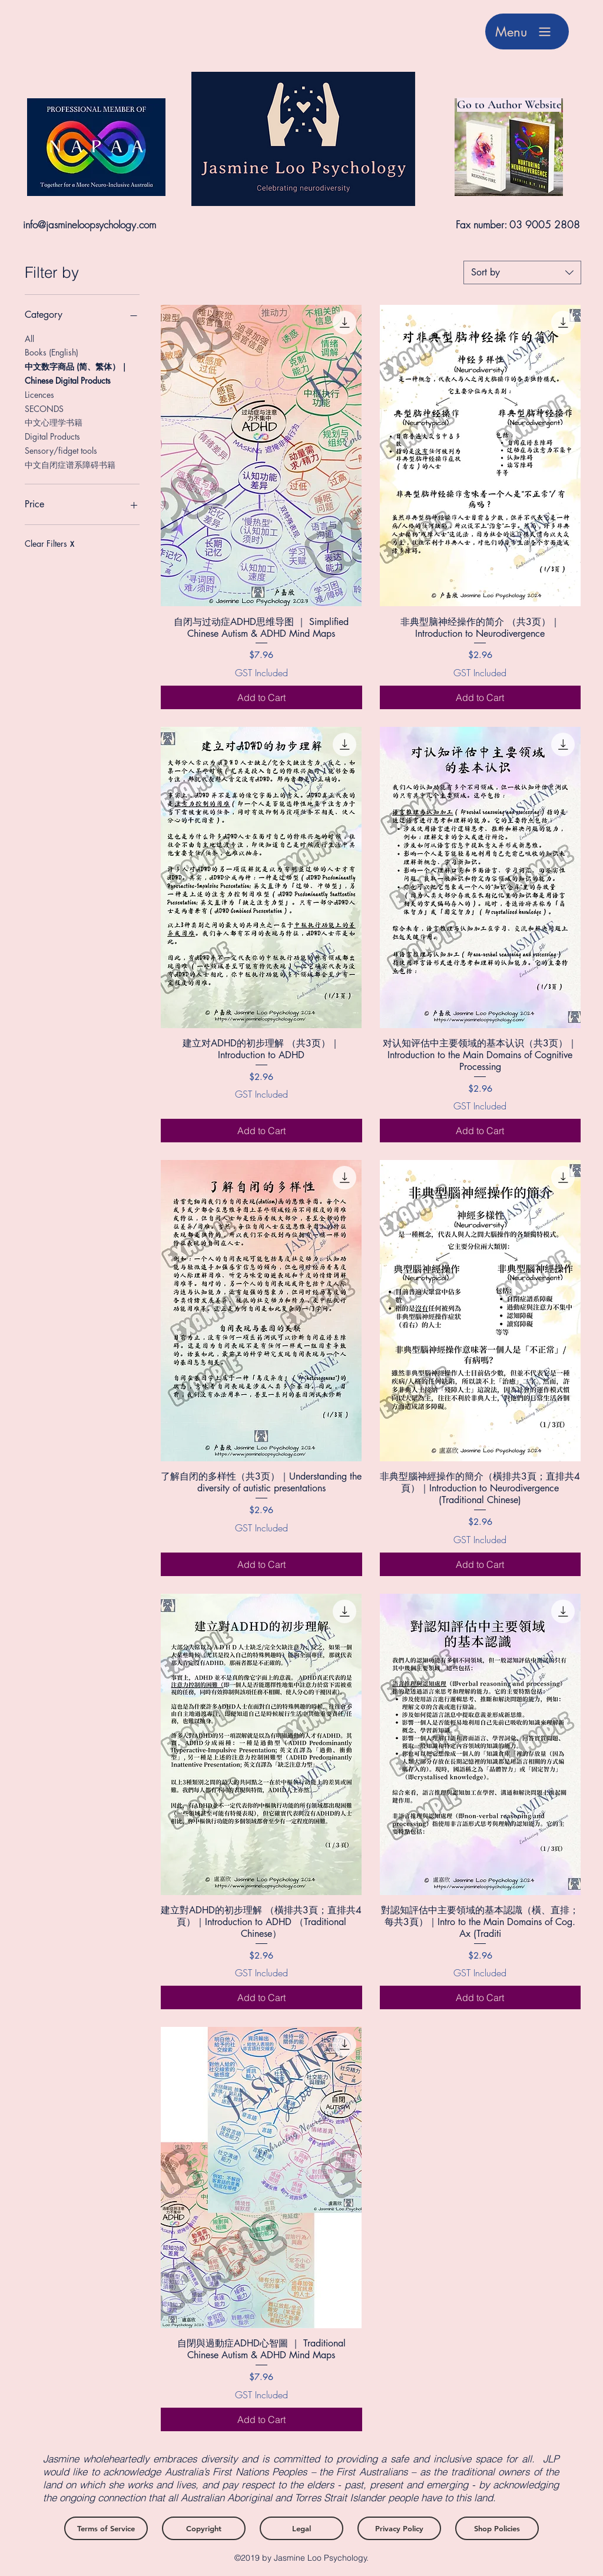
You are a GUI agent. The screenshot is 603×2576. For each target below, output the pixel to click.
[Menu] (527, 31)
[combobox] (522, 272)
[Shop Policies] (497, 2528)
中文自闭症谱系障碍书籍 (70, 464)
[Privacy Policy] (399, 2528)
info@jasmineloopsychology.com (89, 224)
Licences (39, 394)
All (29, 338)
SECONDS (44, 408)
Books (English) (51, 351)
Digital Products (52, 436)
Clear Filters (49, 543)
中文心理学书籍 (53, 422)
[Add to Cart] (261, 697)
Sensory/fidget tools (61, 450)
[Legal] (301, 2528)
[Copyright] (204, 2528)
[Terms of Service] (106, 2528)
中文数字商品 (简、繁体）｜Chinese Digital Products (76, 373)
